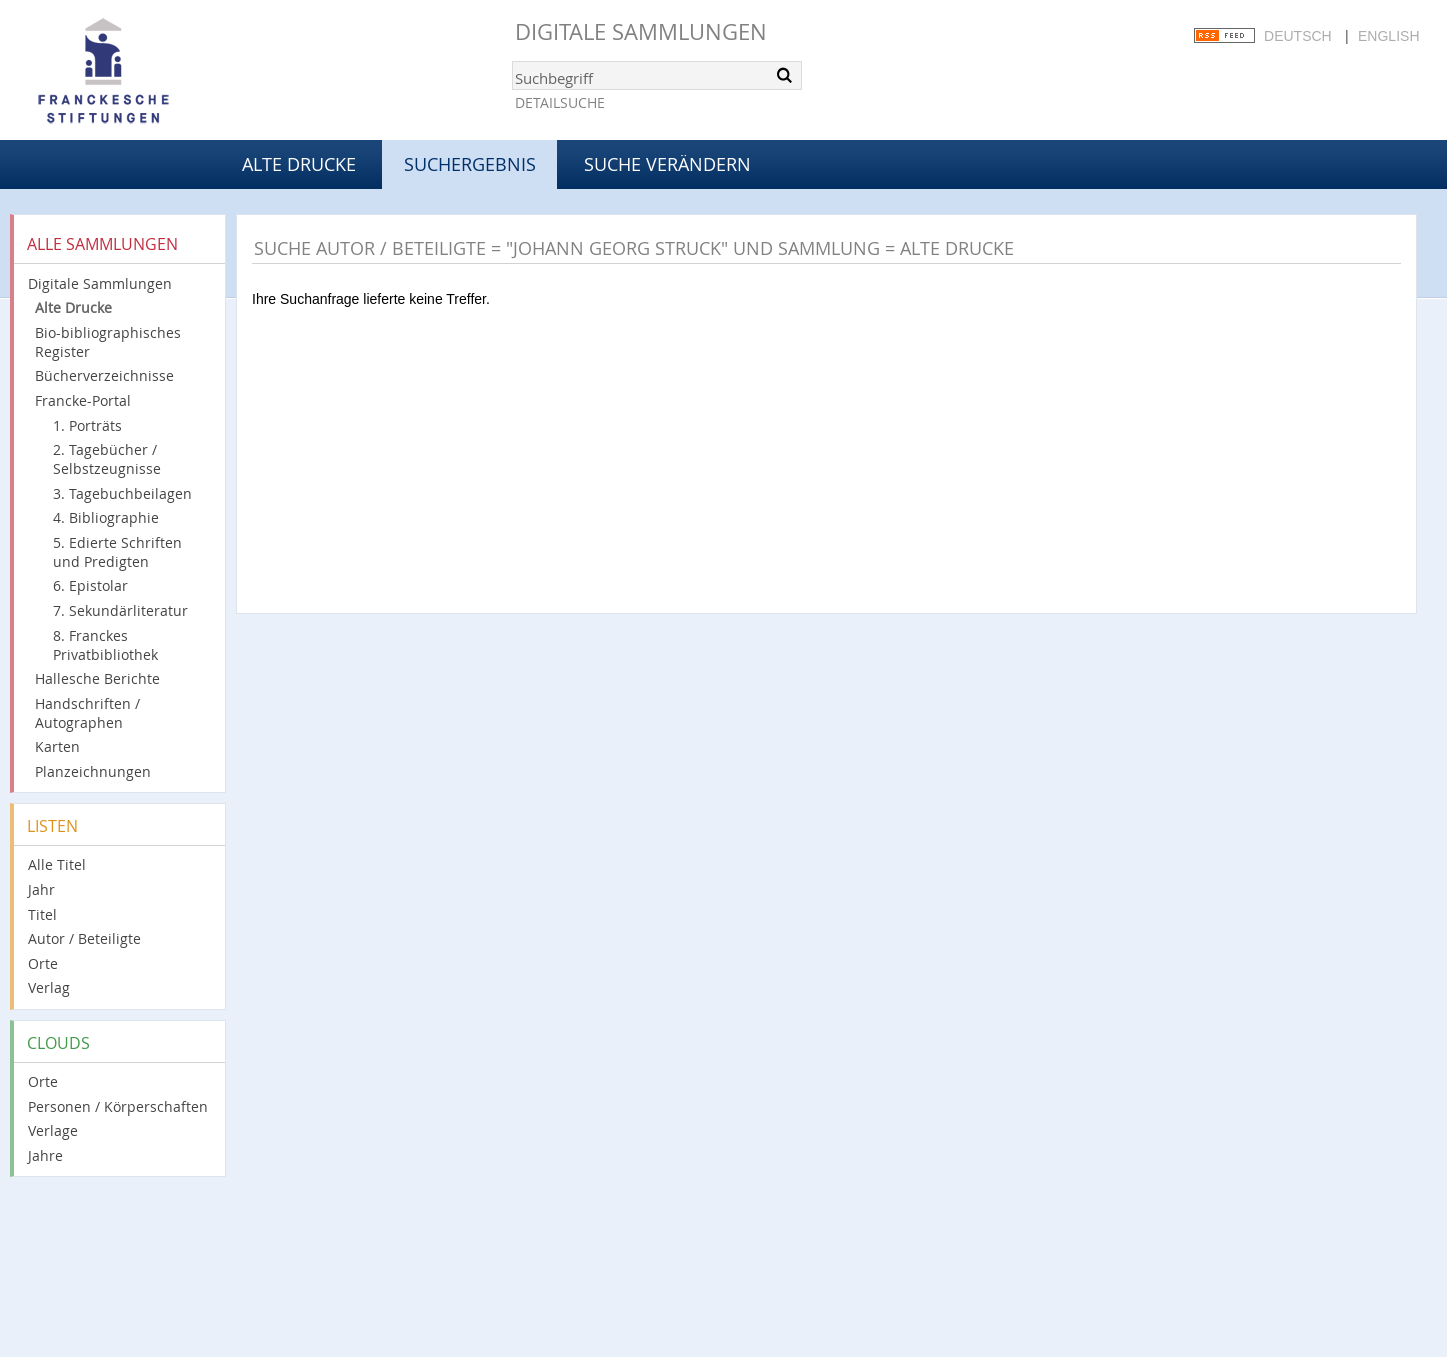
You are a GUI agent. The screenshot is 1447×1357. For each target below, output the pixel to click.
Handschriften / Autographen (87, 713)
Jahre (45, 1155)
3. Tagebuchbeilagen (122, 493)
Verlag (49, 987)
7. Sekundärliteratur (120, 610)
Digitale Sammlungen (641, 31)
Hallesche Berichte (97, 678)
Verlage (53, 1130)
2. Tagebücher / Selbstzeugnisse (107, 459)
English (1388, 36)
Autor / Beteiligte (84, 938)
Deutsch (1298, 36)
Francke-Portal (83, 400)
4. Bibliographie (106, 517)
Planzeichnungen (93, 771)
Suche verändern (667, 164)
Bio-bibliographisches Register (108, 342)
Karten (57, 746)
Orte (43, 963)
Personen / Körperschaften (118, 1106)
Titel (42, 914)
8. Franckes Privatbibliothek (105, 645)
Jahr (41, 889)
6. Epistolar (90, 585)
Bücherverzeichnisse (104, 375)
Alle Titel (57, 864)
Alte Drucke (299, 164)
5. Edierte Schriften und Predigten (117, 552)
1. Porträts (87, 425)
